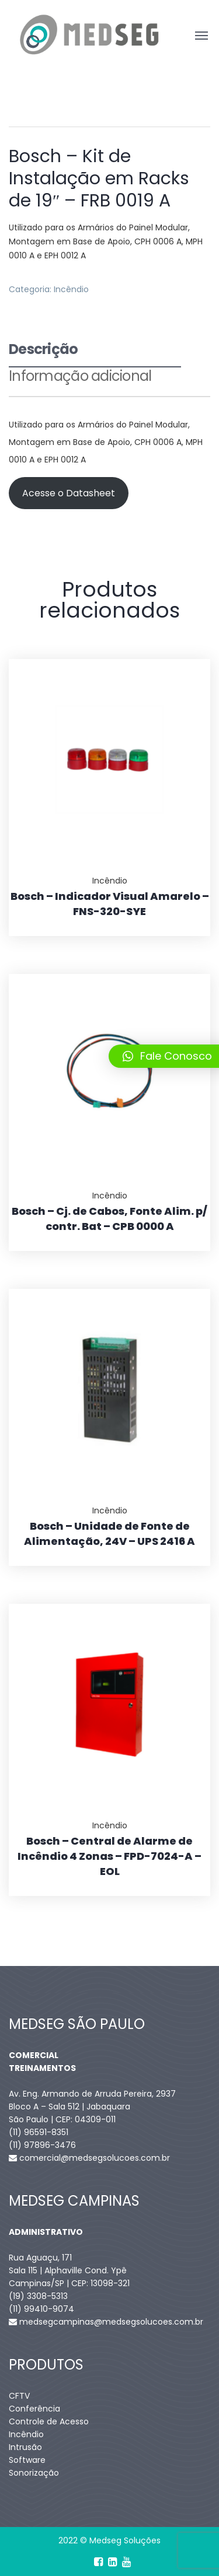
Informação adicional (80, 377)
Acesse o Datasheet (68, 493)
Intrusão (25, 2447)
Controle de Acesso (49, 2421)
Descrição (43, 350)
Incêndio (71, 289)
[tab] (95, 354)
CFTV (19, 2396)
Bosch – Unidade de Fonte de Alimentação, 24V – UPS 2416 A (109, 1533)
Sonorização (34, 2473)
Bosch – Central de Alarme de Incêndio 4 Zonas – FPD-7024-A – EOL (109, 1856)
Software (27, 2460)
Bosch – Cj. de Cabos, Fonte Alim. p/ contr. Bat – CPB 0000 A (109, 1218)
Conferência (34, 2408)
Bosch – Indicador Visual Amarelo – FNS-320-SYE (110, 904)
